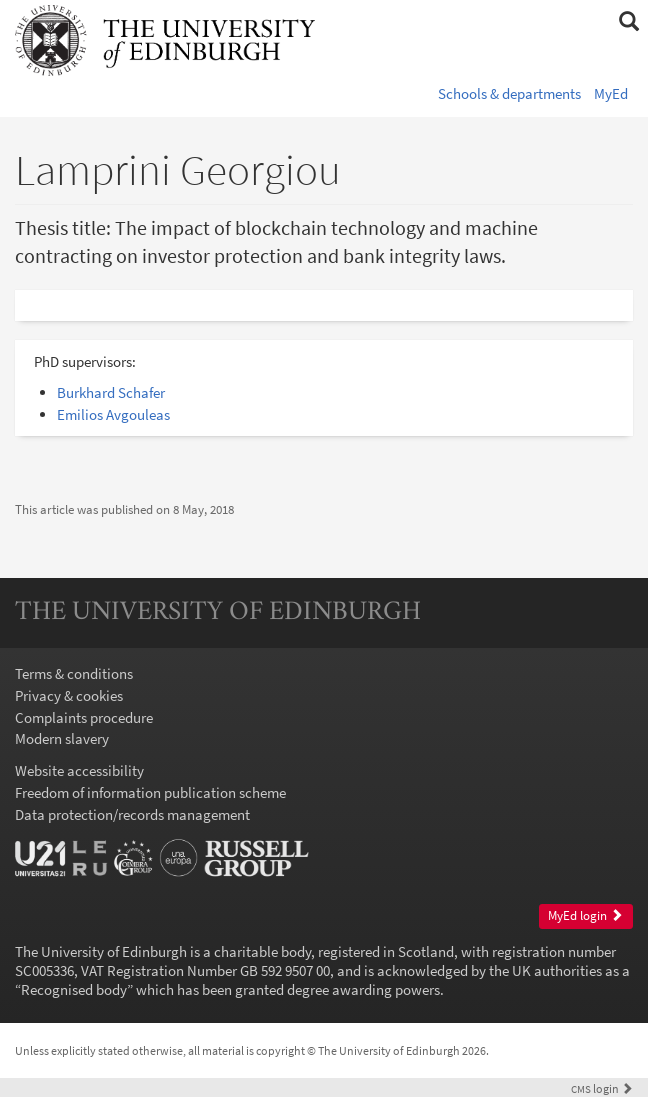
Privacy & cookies (69, 695)
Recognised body (74, 989)
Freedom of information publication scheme (150, 792)
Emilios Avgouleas (113, 414)
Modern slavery (62, 738)
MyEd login (585, 915)
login (602, 1088)
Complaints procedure (84, 717)
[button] (628, 22)
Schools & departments (509, 93)
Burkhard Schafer (111, 392)
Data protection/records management (132, 814)
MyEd (611, 93)
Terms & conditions (74, 673)
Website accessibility (79, 770)
